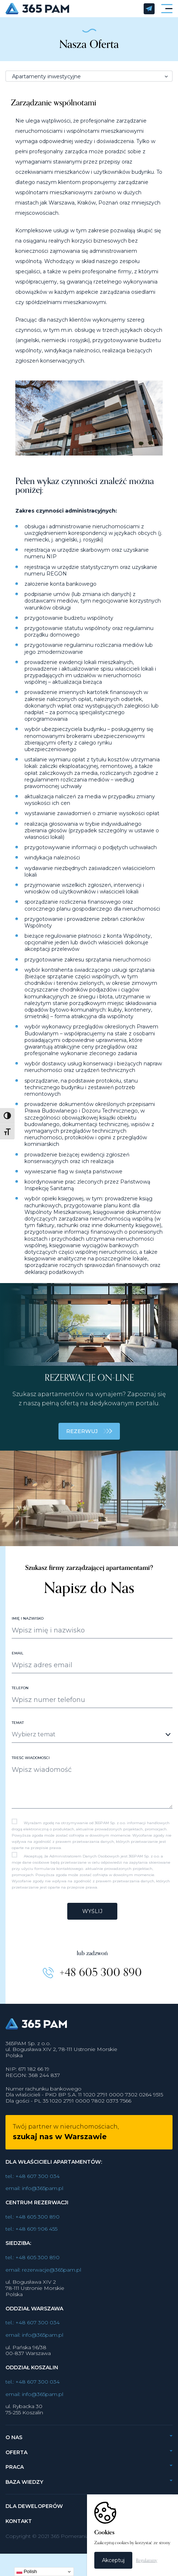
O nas (13, 2445)
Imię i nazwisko (27, 1625)
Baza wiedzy (24, 2489)
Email (17, 1660)
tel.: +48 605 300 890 (32, 2224)
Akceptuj (113, 2560)
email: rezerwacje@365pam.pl (43, 2277)
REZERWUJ (89, 1438)
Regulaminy (146, 2560)
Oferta (16, 2459)
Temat (18, 1730)
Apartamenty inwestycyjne (46, 76)
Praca (14, 2474)
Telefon (20, 1695)
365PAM (70, 8)
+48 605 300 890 (101, 1979)
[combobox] (92, 1742)
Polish (26, 2572)
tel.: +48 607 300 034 (32, 2183)
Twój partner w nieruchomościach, (66, 2139)
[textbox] (86, 1741)
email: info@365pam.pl (34, 2196)
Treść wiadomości (31, 1765)
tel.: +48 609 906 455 (31, 2236)
